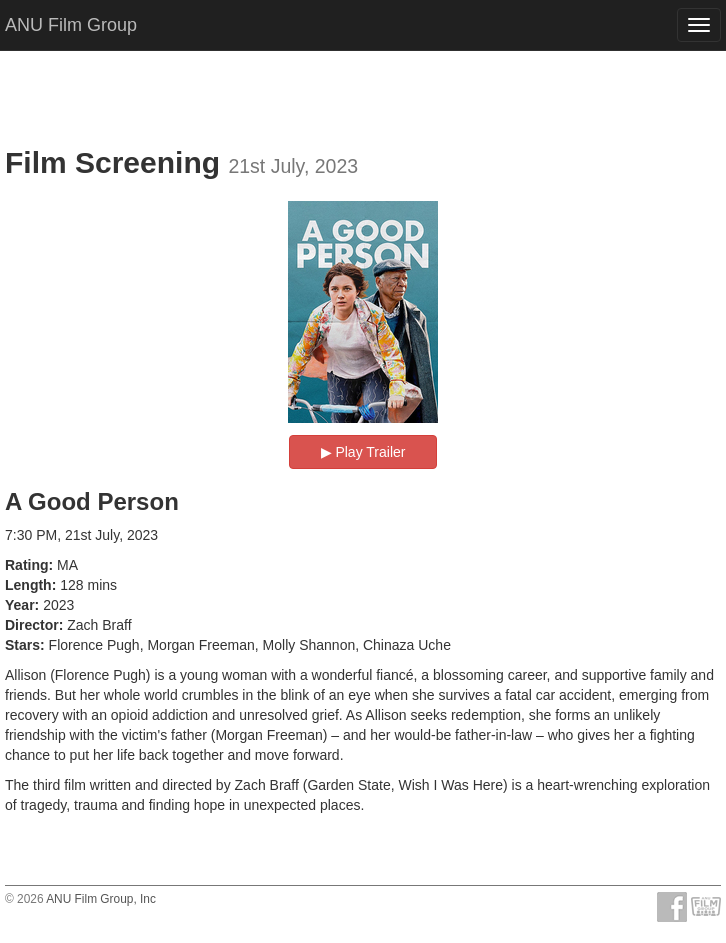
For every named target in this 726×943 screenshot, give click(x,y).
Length (28, 585)
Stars (22, 645)
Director (32, 625)
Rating (27, 565)
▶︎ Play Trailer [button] (363, 452)
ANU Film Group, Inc (101, 899)
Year (20, 605)
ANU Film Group (71, 25)
